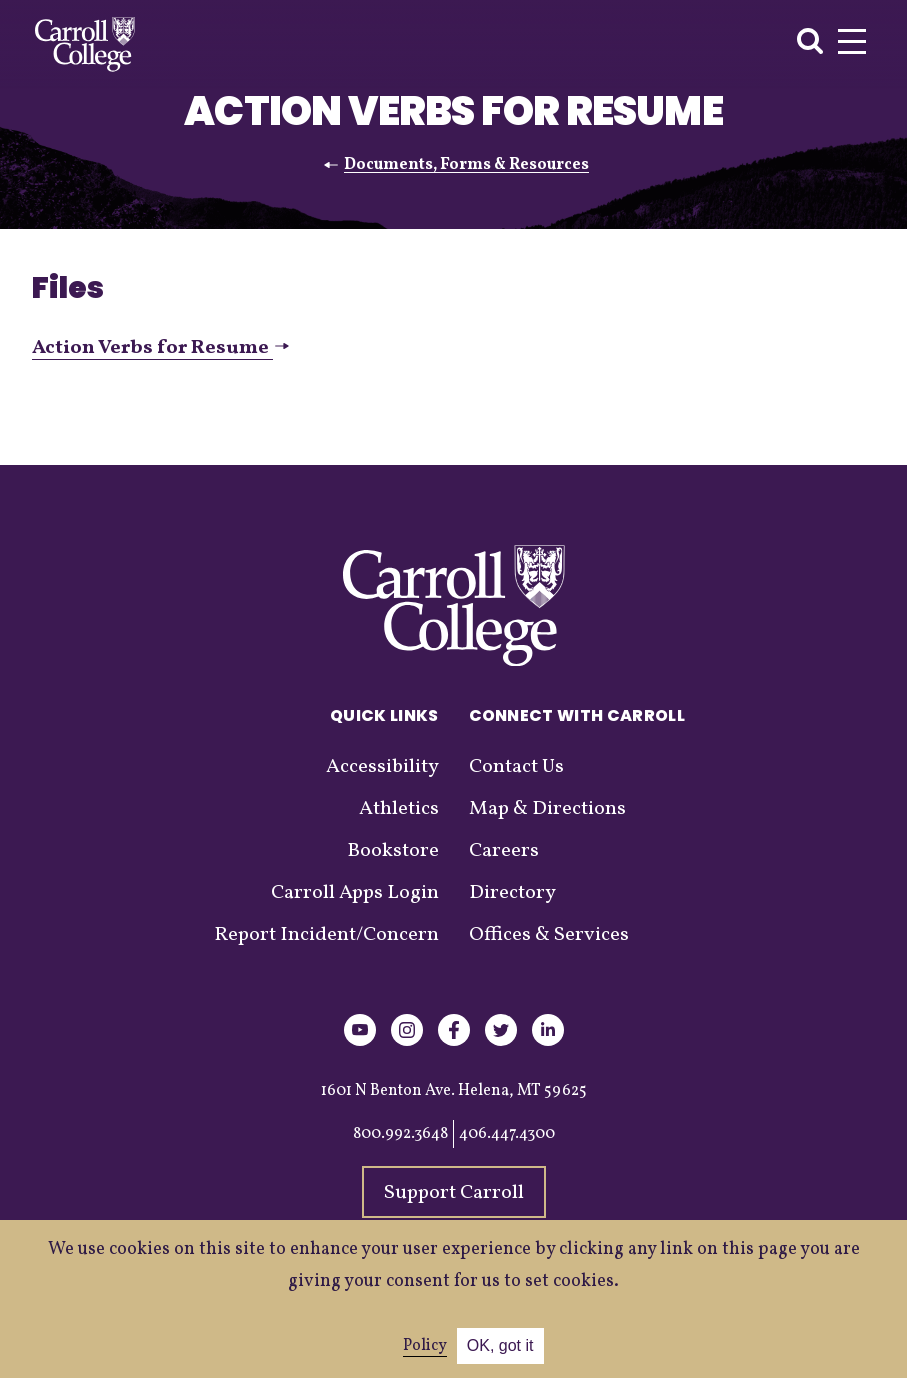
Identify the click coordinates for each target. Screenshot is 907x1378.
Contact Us (516, 767)
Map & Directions (547, 809)
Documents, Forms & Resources (466, 165)
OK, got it (500, 1345)
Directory (512, 893)
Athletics (399, 809)
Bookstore (393, 851)
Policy (425, 1346)
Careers (504, 851)
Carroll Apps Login (355, 893)
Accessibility (382, 767)
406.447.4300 (507, 1134)
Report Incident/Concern (326, 935)
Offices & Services (549, 935)
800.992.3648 (400, 1134)
